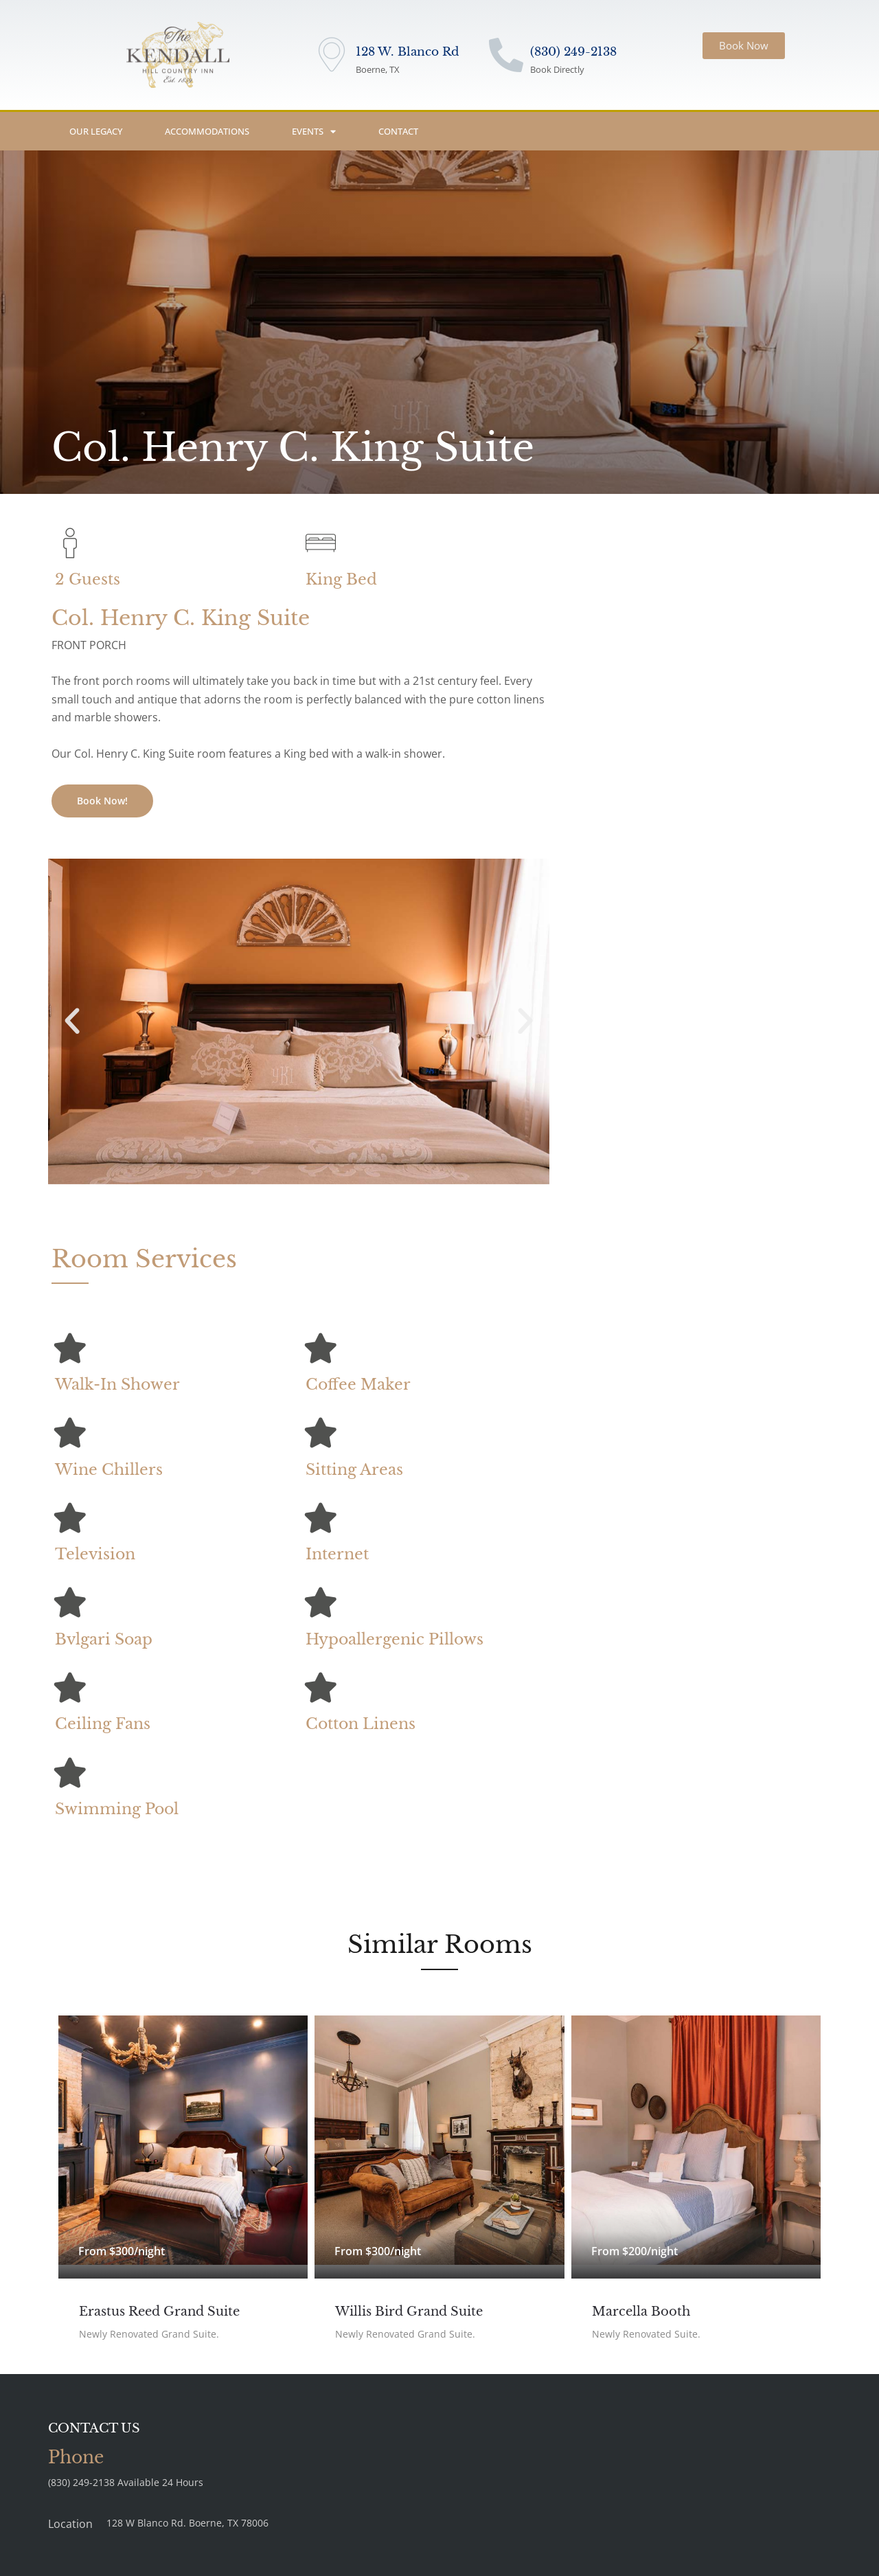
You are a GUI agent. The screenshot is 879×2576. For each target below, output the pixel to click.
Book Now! (102, 800)
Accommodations (207, 131)
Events (314, 131)
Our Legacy (95, 131)
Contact (398, 131)
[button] (72, 1021)
